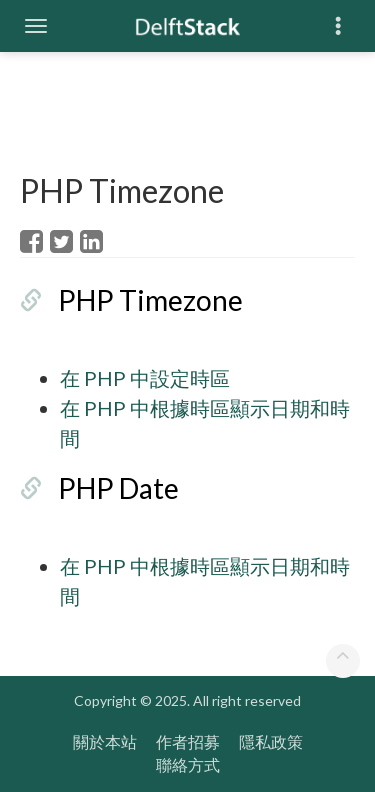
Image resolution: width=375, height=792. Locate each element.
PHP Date (118, 488)
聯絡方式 (188, 764)
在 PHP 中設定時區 (145, 378)
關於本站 (105, 741)
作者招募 (188, 741)
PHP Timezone (150, 300)
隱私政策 (271, 741)
